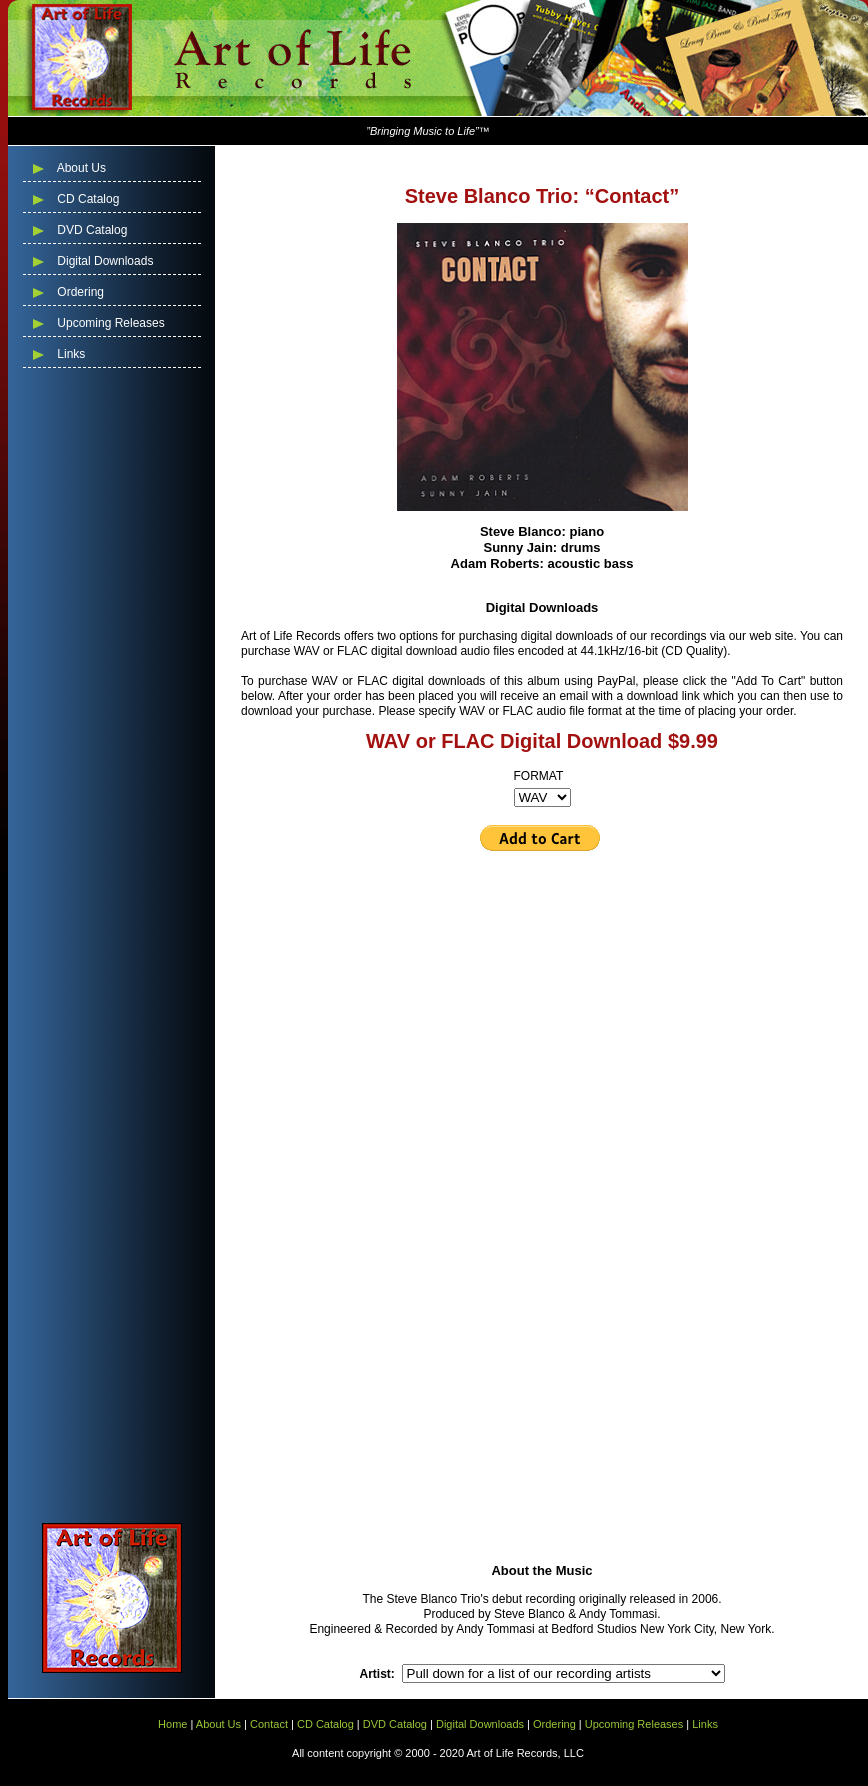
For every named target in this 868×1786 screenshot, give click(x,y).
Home (172, 1724)
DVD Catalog (90, 230)
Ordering (79, 292)
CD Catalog (86, 199)
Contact (269, 1724)
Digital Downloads (103, 261)
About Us (80, 168)
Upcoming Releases (109, 323)
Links (69, 354)
